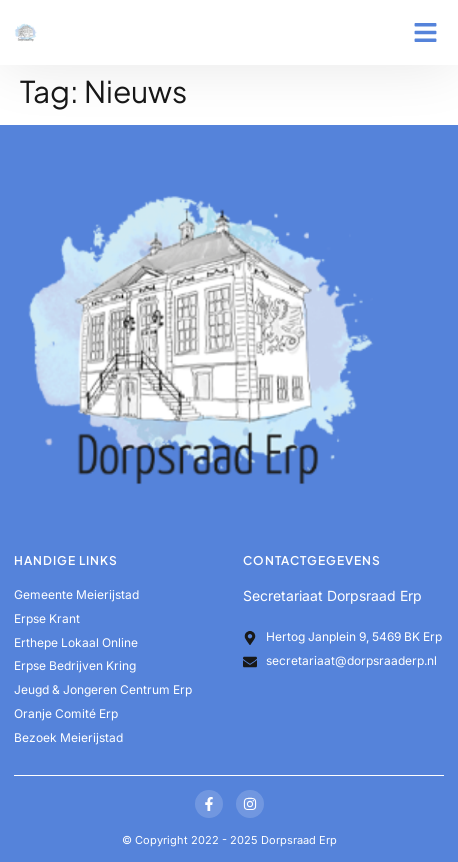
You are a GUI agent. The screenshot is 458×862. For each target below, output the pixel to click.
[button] (426, 33)
